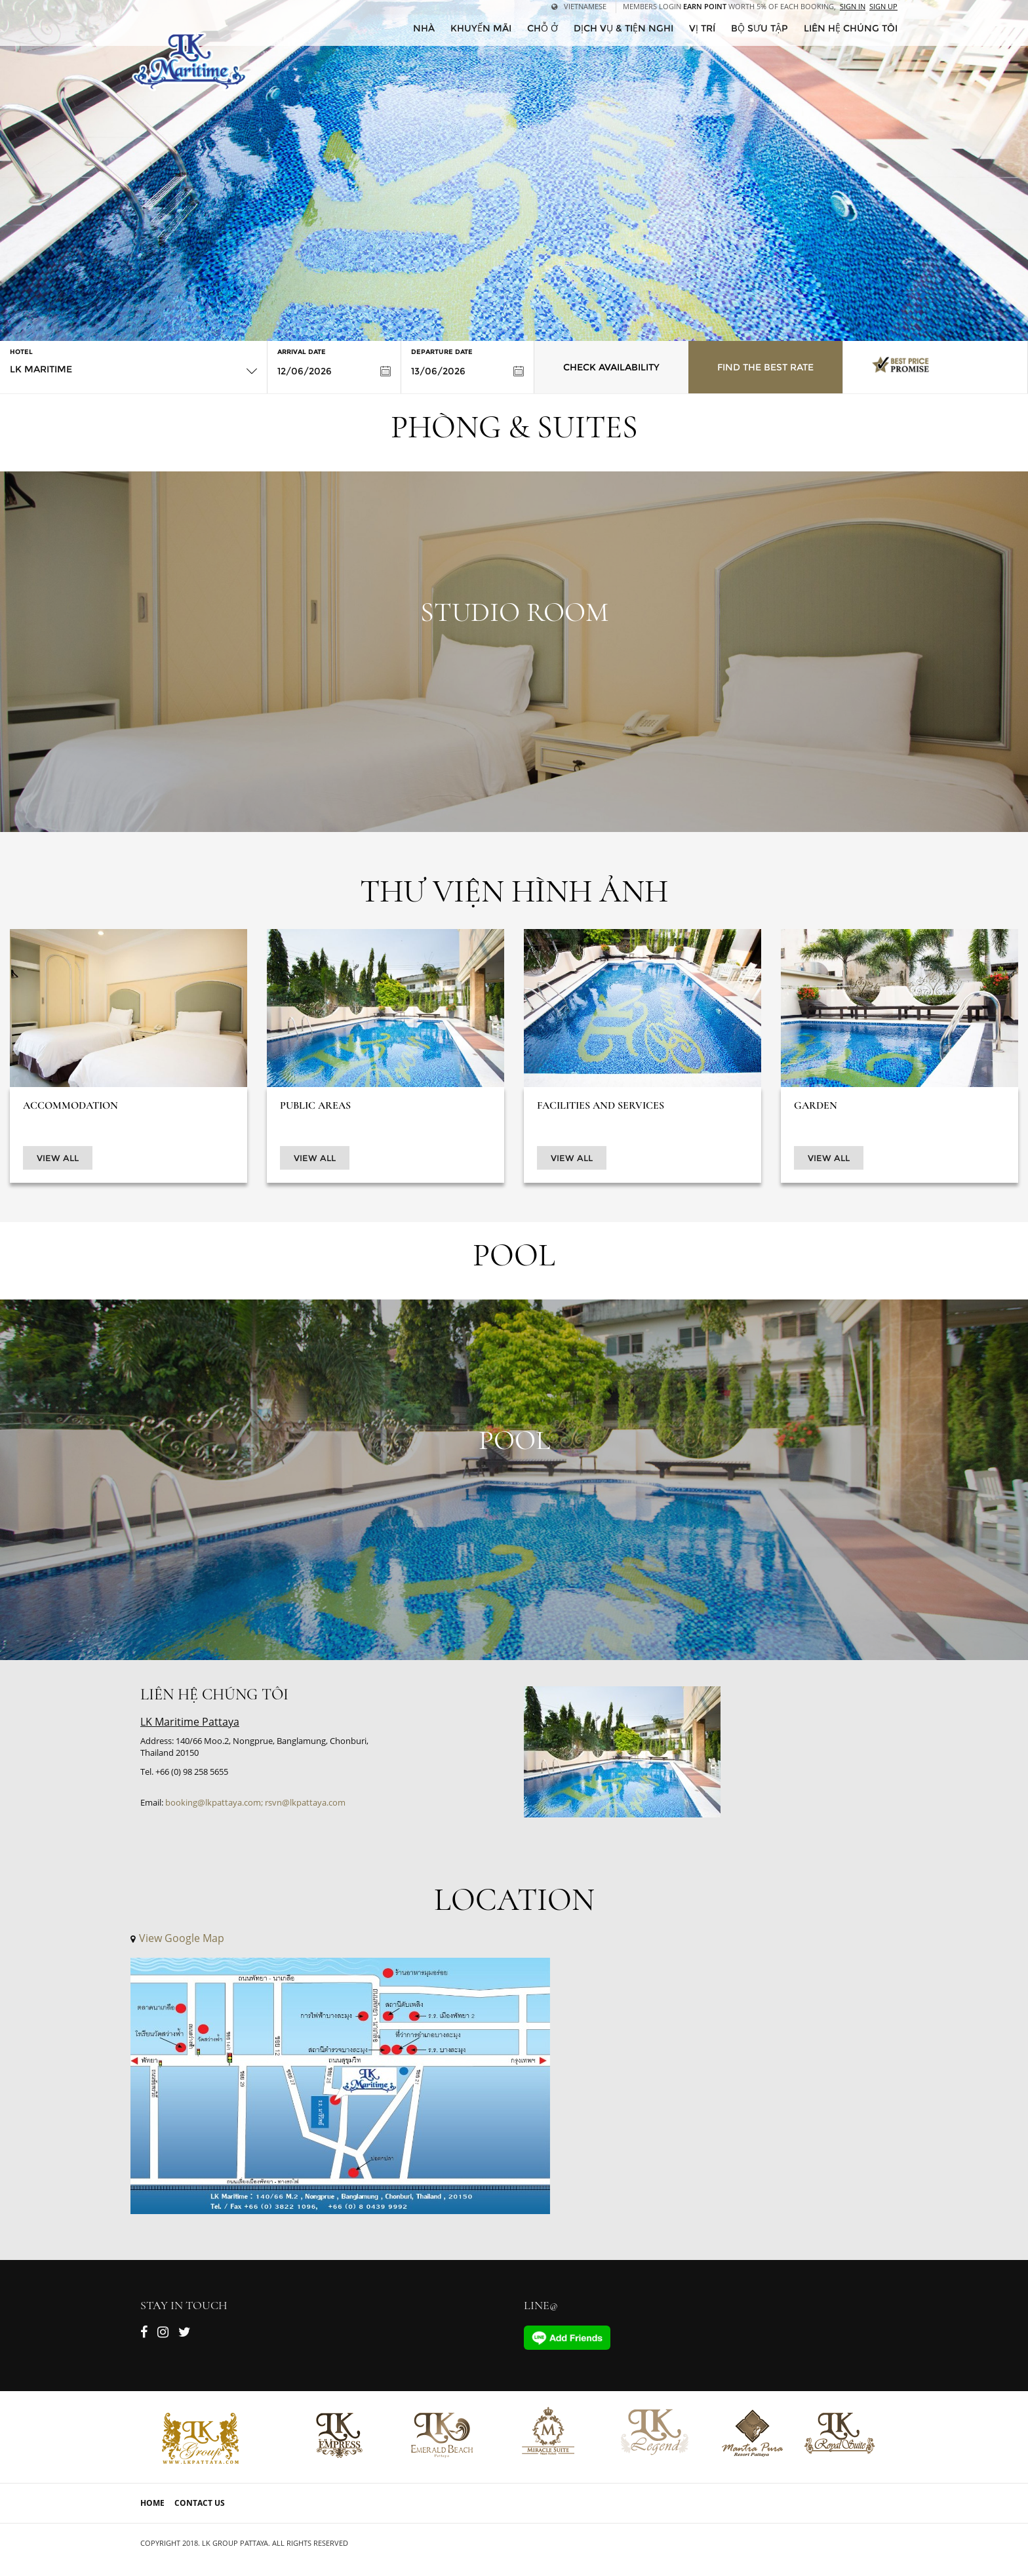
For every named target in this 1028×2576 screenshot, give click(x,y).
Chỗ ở (542, 28)
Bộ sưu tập (759, 28)
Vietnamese (578, 6)
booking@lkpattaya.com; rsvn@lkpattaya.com (255, 1802)
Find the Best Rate (765, 367)
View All (58, 1158)
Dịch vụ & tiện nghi (623, 28)
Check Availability (611, 367)
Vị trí (702, 28)
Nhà (424, 28)
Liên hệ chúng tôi (851, 28)
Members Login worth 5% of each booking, (729, 6)
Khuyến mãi (480, 28)
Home (152, 2502)
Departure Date (442, 351)
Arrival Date (301, 351)
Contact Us (199, 2502)
